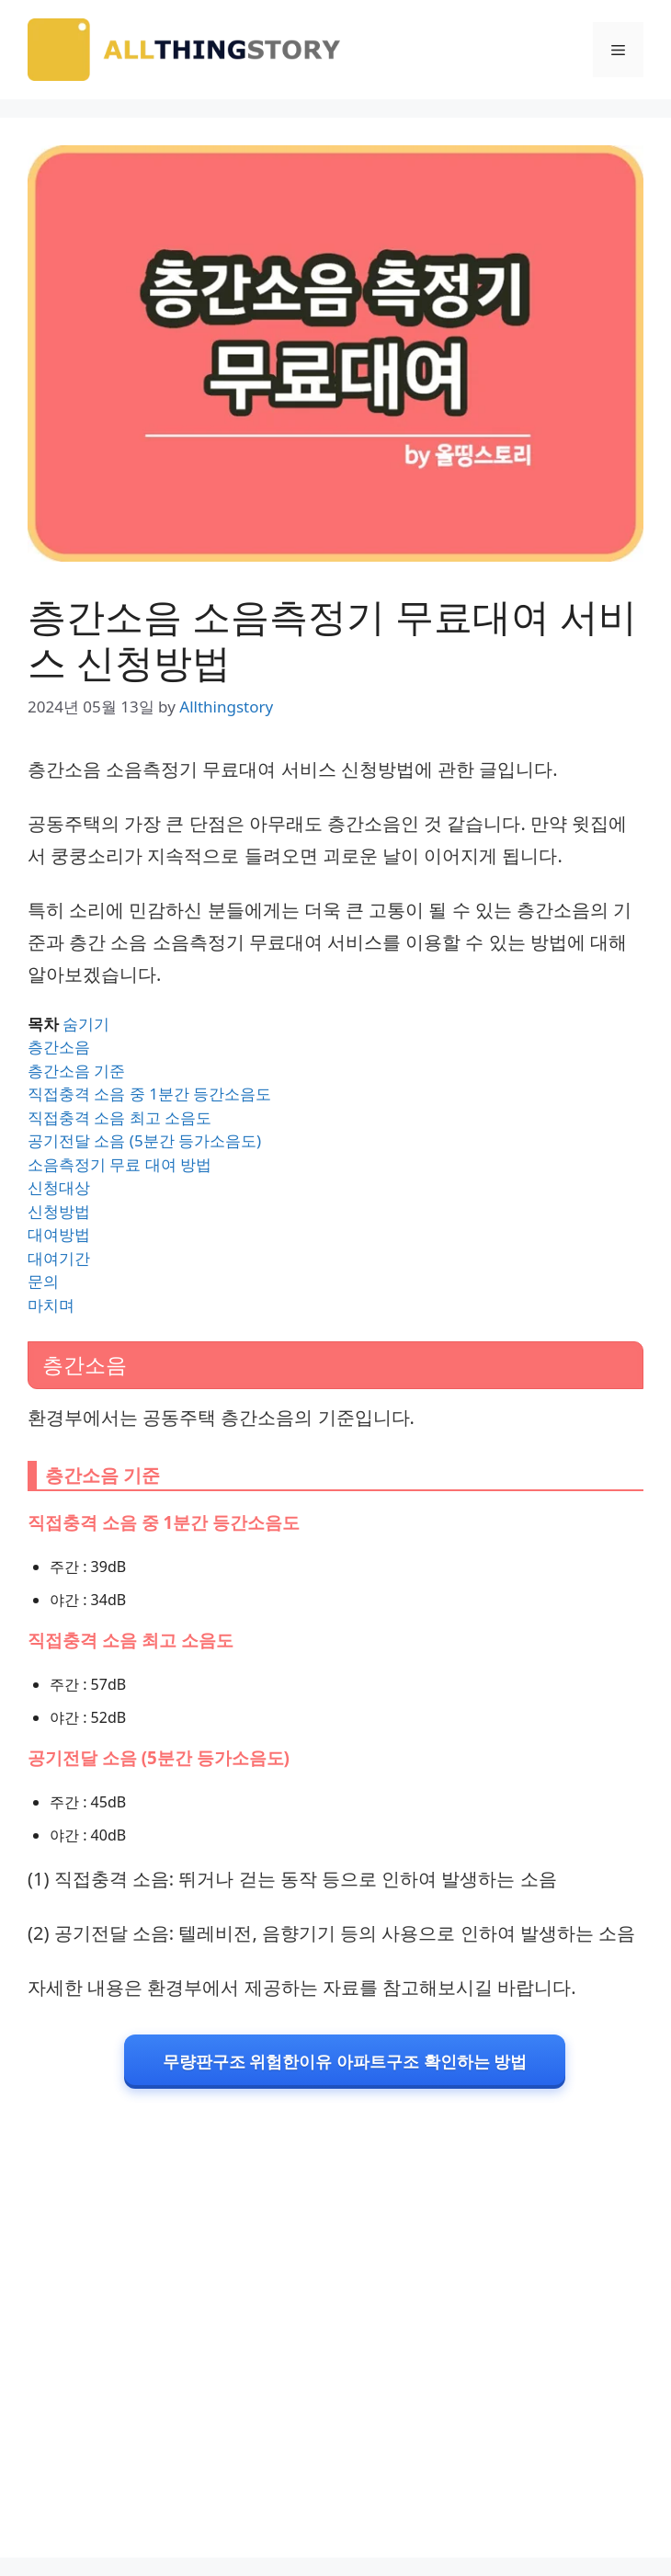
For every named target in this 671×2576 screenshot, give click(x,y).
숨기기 (86, 1023)
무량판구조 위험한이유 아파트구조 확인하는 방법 (345, 2061)
